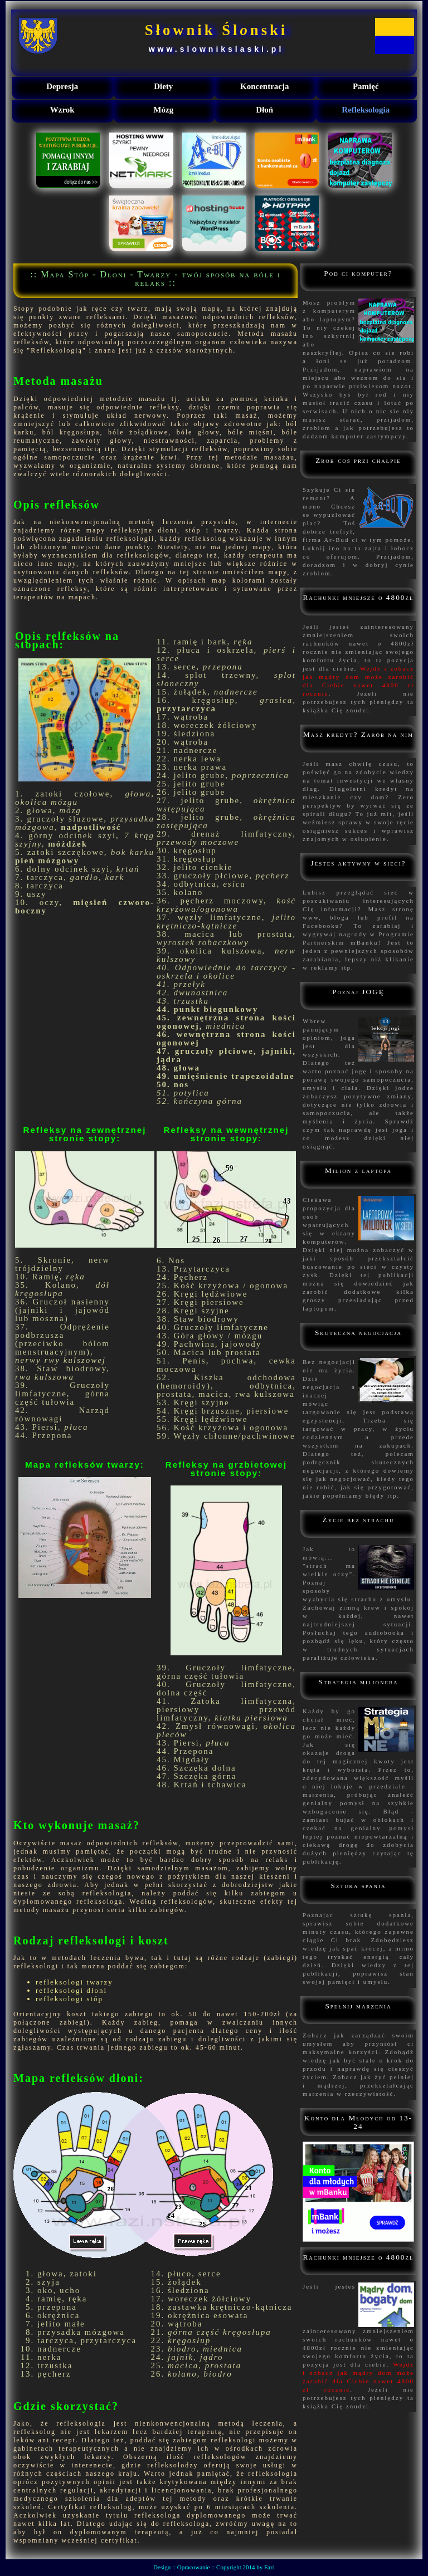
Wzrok (62, 109)
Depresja (62, 86)
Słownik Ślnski (216, 30)
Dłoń (264, 109)
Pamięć (366, 86)
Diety (163, 86)
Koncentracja (264, 86)
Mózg (163, 109)
